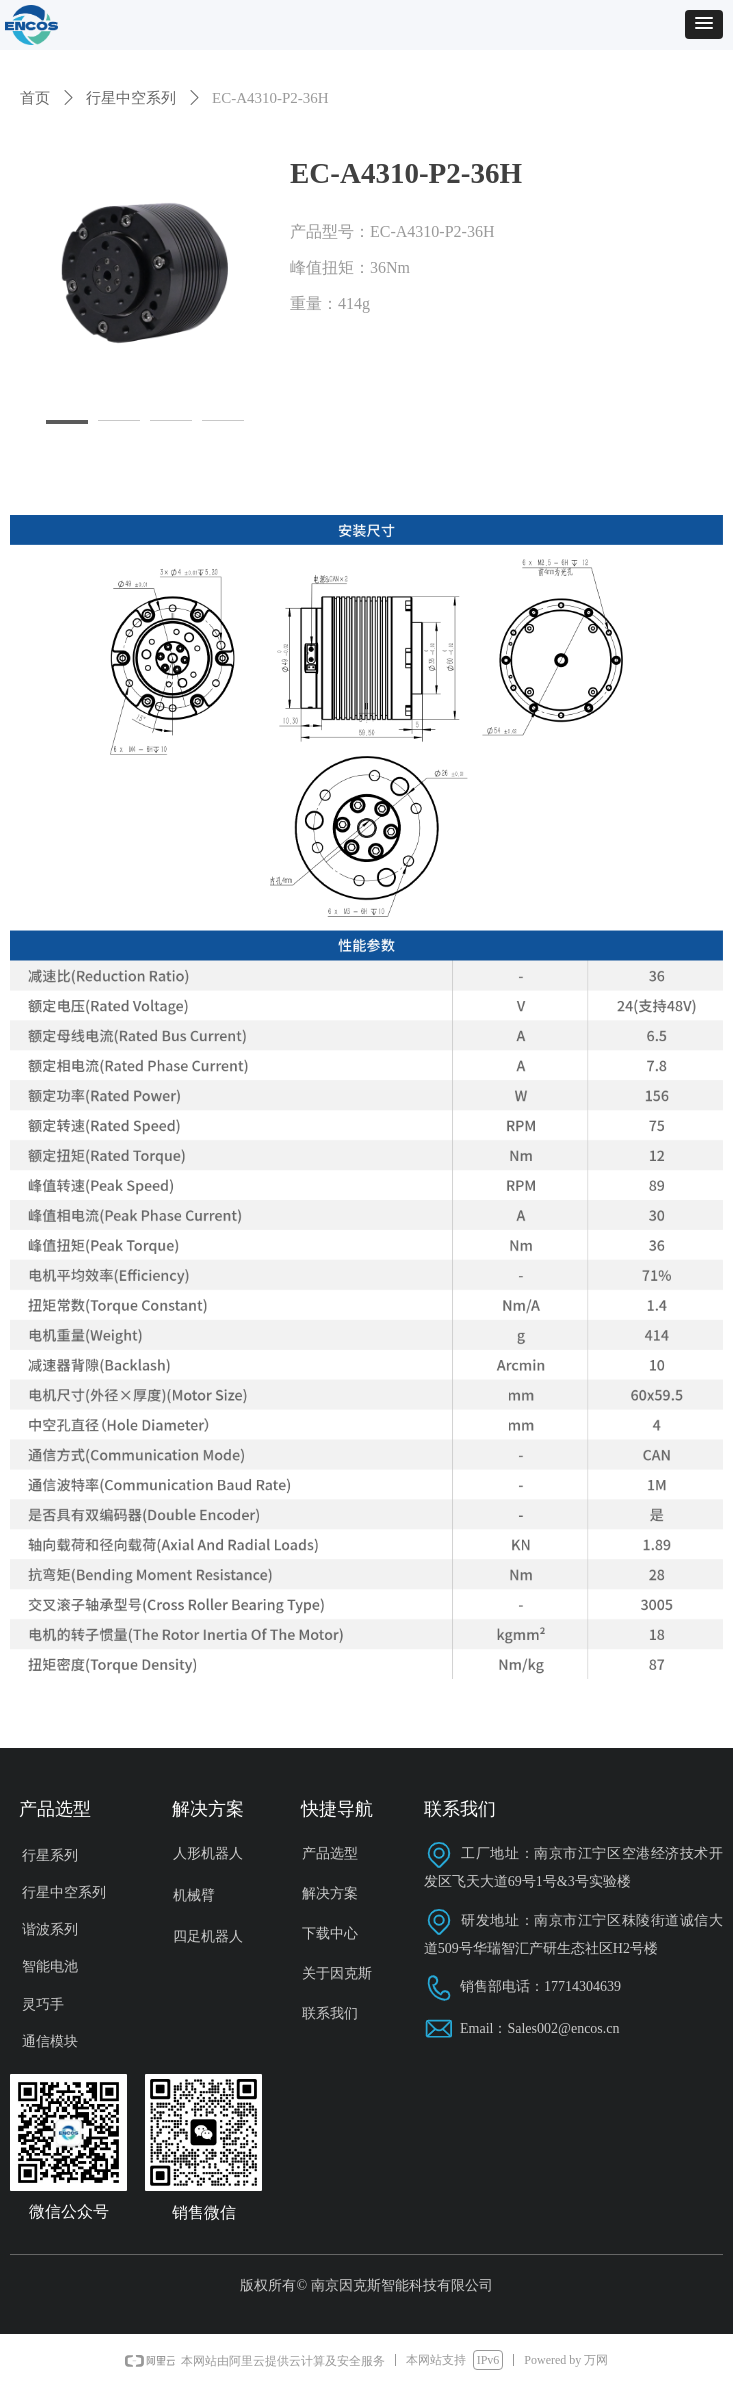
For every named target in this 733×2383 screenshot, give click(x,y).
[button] (704, 24)
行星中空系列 (131, 98)
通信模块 (50, 2041)
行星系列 (50, 1855)
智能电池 (50, 1966)
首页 (35, 98)
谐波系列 (50, 1929)
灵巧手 (43, 2004)
